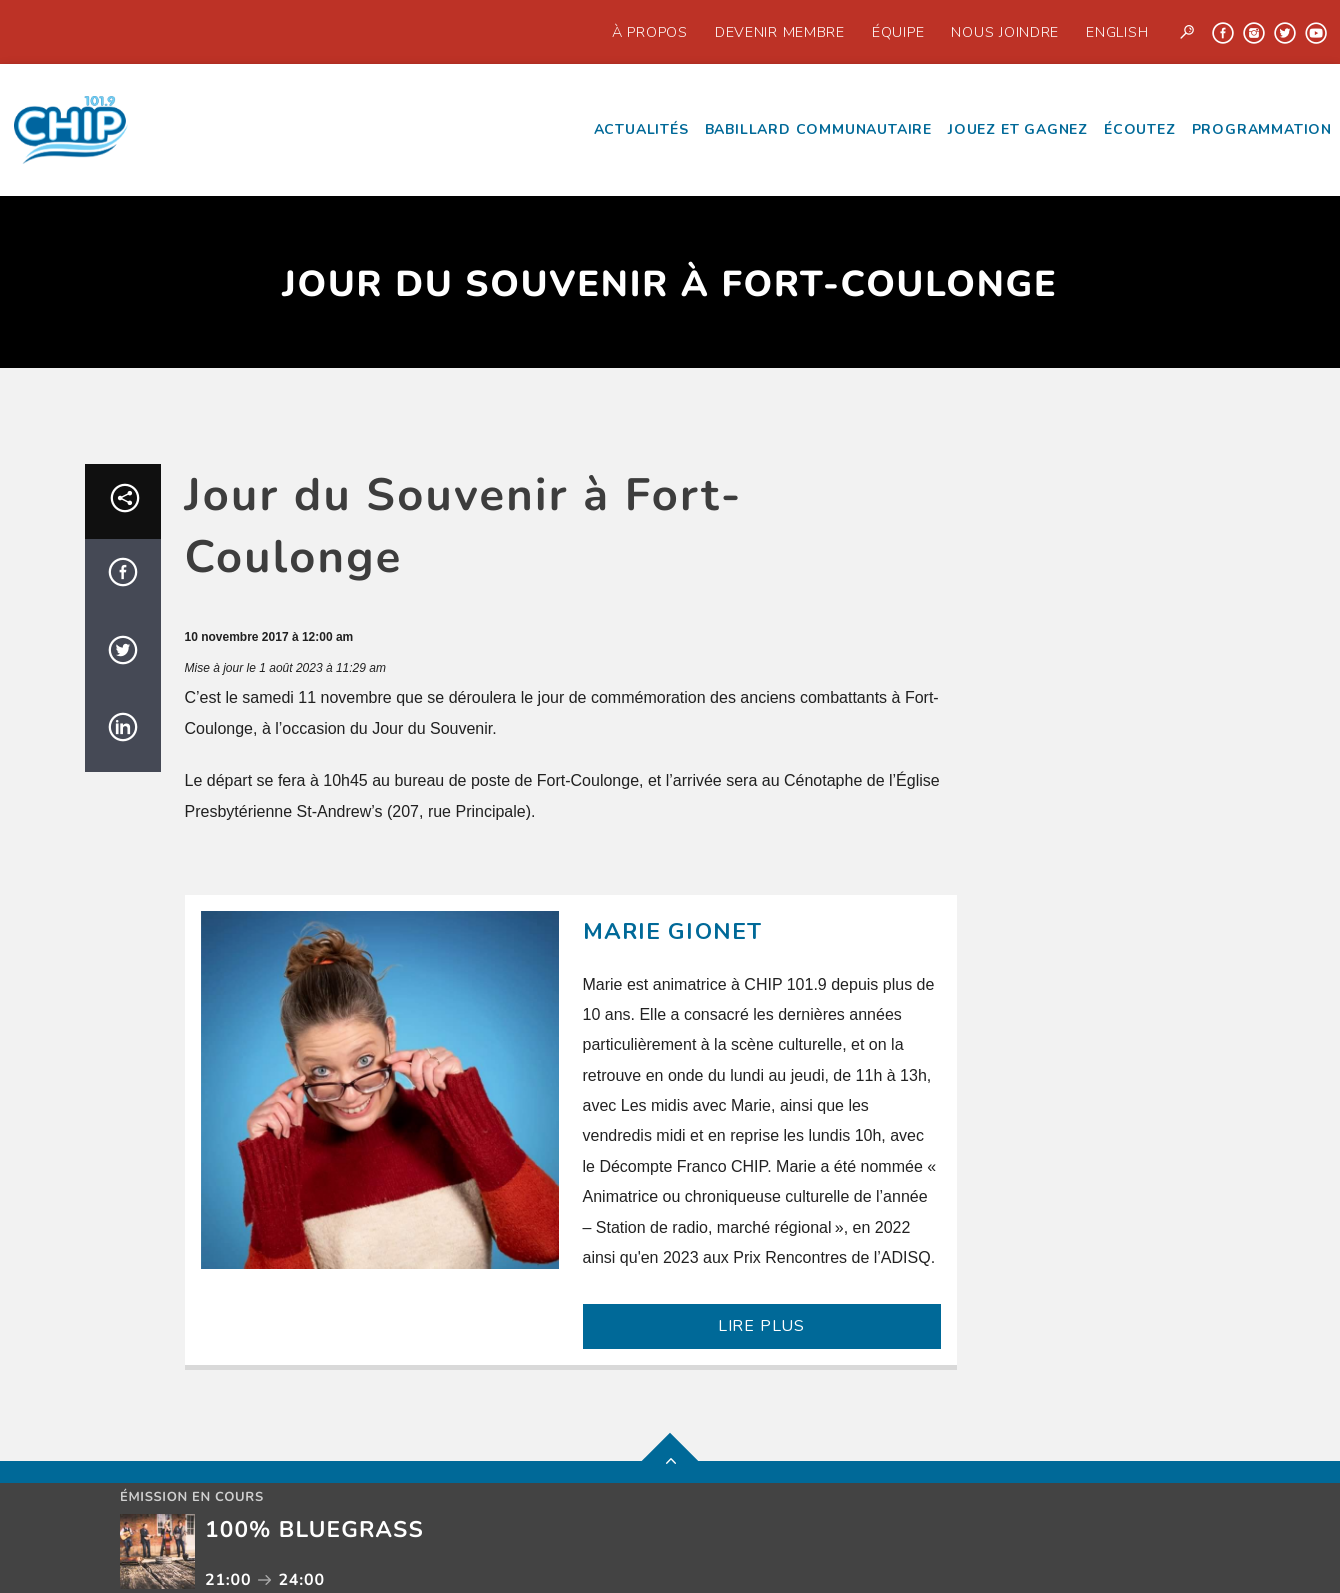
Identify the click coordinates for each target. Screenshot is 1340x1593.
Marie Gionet (673, 931)
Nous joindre (1005, 32)
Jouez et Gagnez (1018, 129)
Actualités (641, 129)
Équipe (898, 32)
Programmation (1262, 129)
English (1117, 32)
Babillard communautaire (818, 129)
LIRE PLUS (761, 1326)
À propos (650, 32)
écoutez (1140, 129)
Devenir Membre (780, 32)
